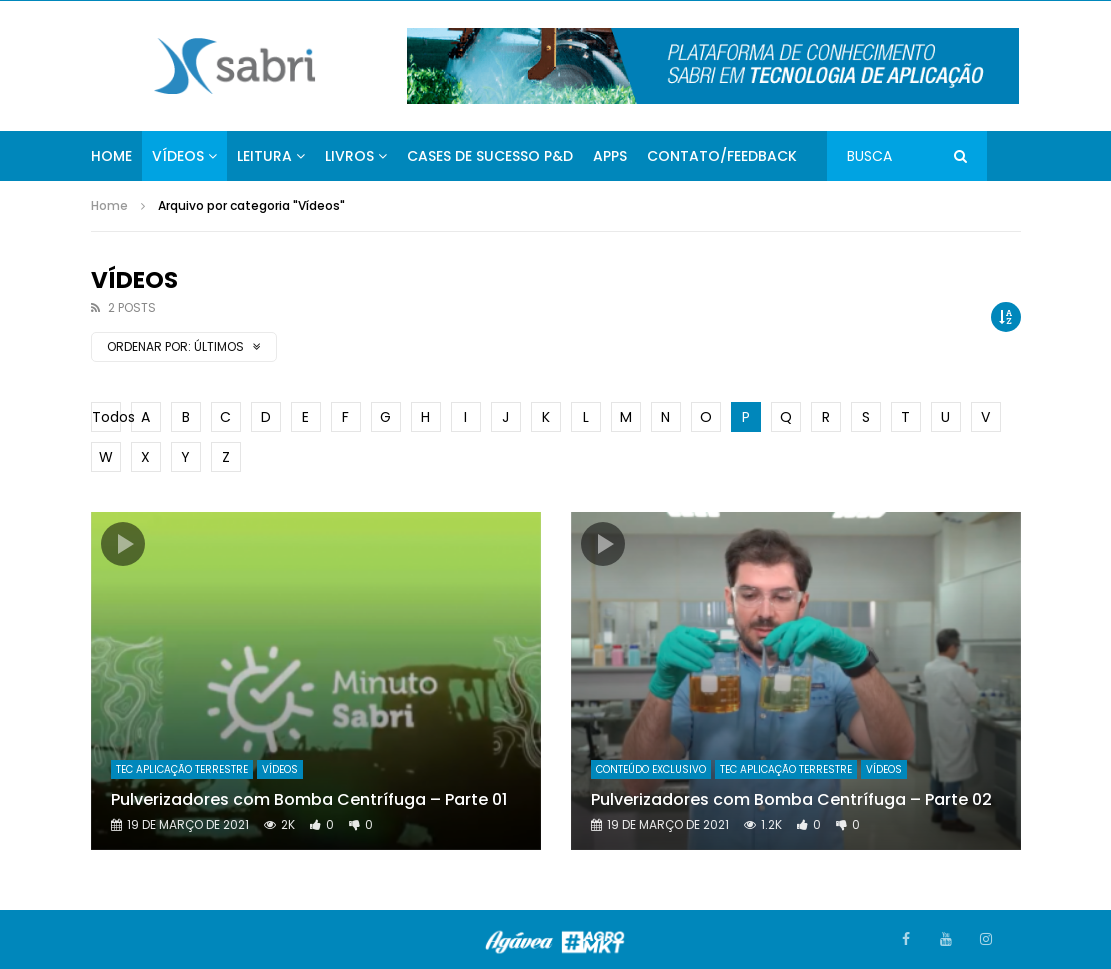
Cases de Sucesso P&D (490, 156)
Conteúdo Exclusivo (651, 769)
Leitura (264, 156)
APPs (610, 156)
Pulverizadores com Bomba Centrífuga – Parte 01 (309, 799)
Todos (106, 417)
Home (111, 156)
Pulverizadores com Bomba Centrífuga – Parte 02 (791, 799)
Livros (349, 156)
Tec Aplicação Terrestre (182, 769)
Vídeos (178, 156)
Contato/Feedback (722, 156)
